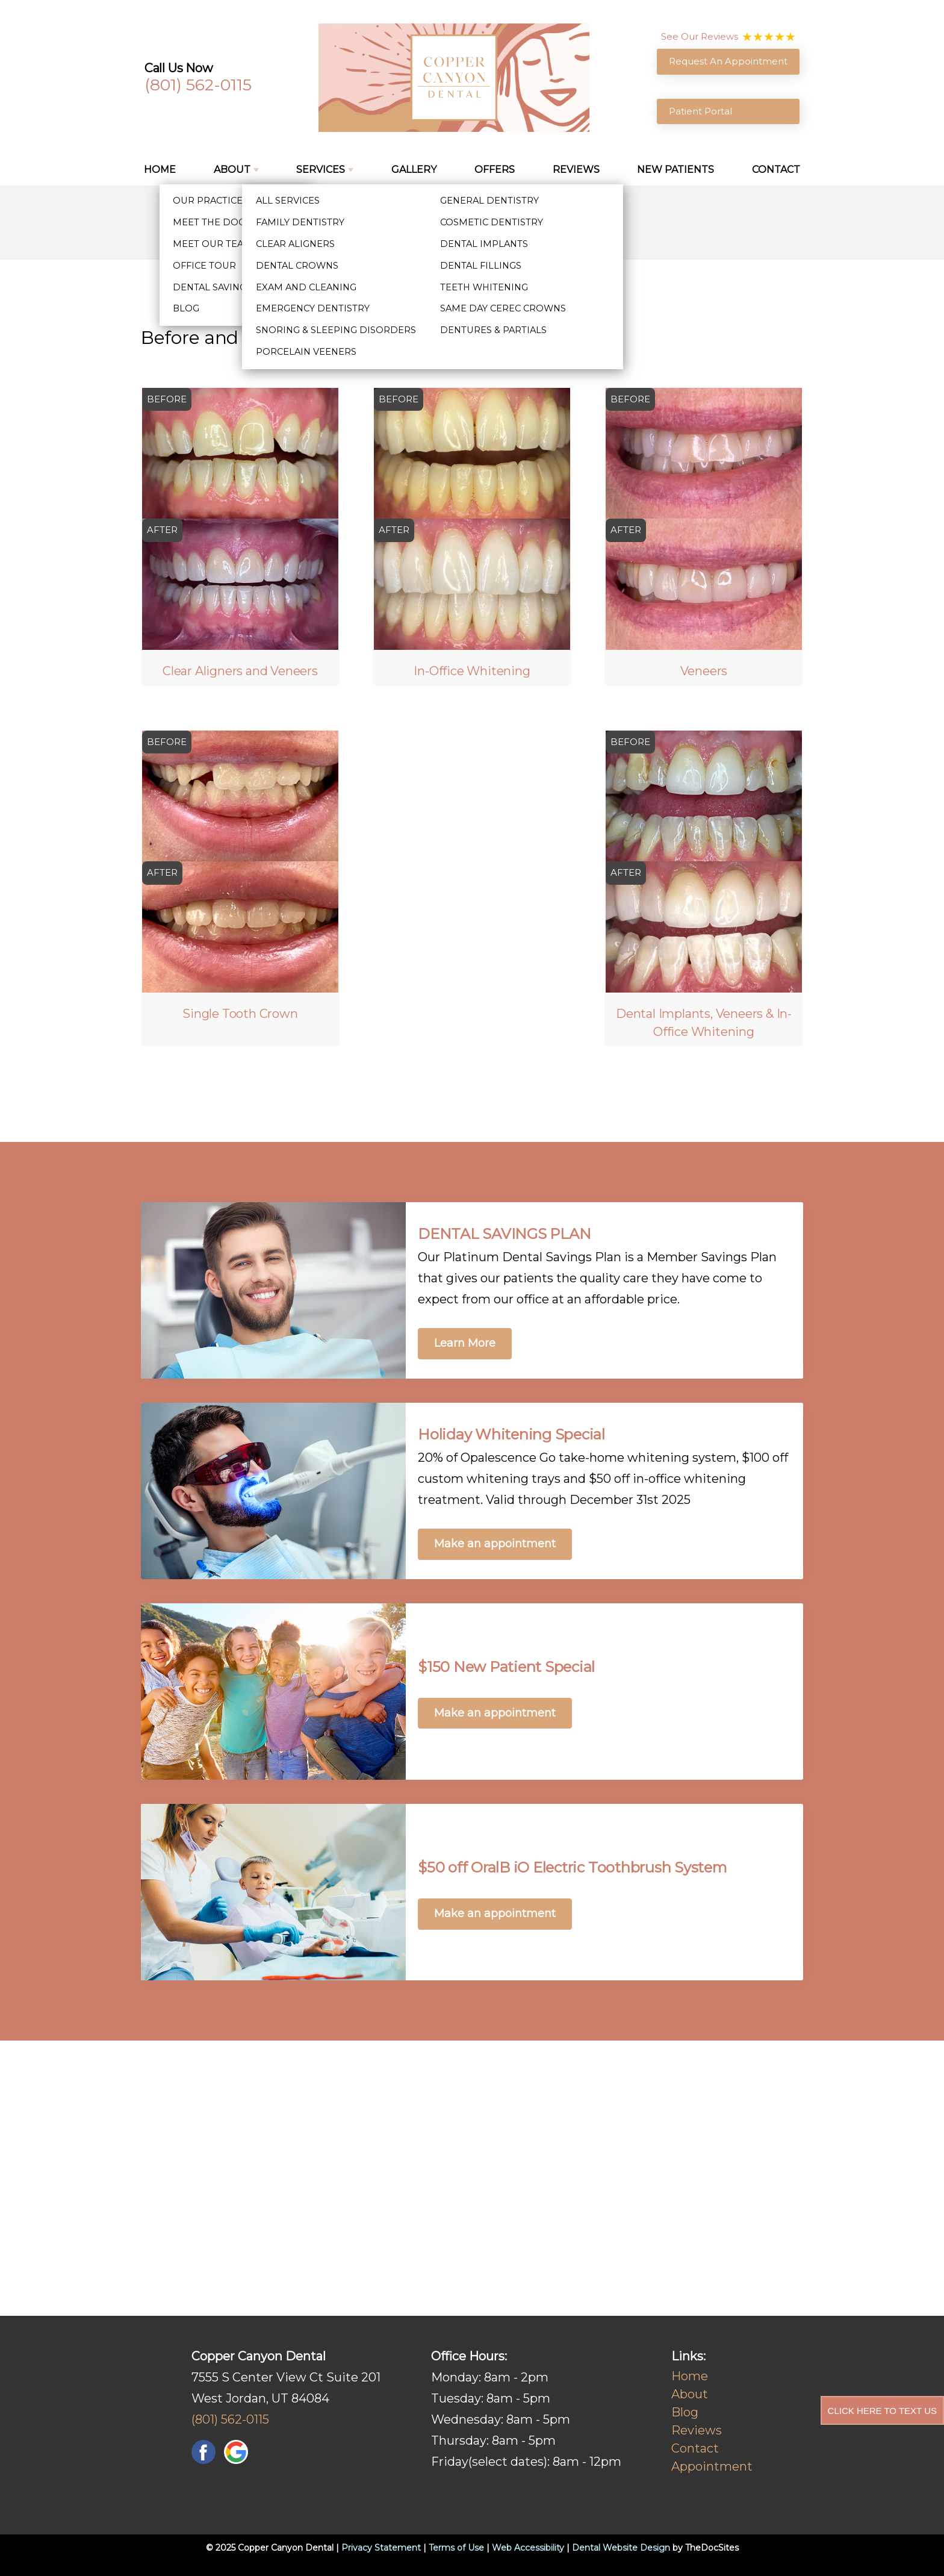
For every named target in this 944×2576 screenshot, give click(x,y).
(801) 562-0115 (198, 85)
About (232, 169)
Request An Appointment (728, 61)
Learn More (464, 1343)
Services (320, 169)
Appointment (712, 2466)
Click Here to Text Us (882, 2411)
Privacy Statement (381, 2547)
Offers (494, 169)
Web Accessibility (528, 2547)
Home (160, 169)
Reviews (576, 169)
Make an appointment (495, 1543)
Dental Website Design (621, 2547)
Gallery (413, 169)
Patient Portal (700, 111)
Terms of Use (456, 2547)
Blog (684, 2412)
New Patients (675, 169)
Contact (776, 169)
